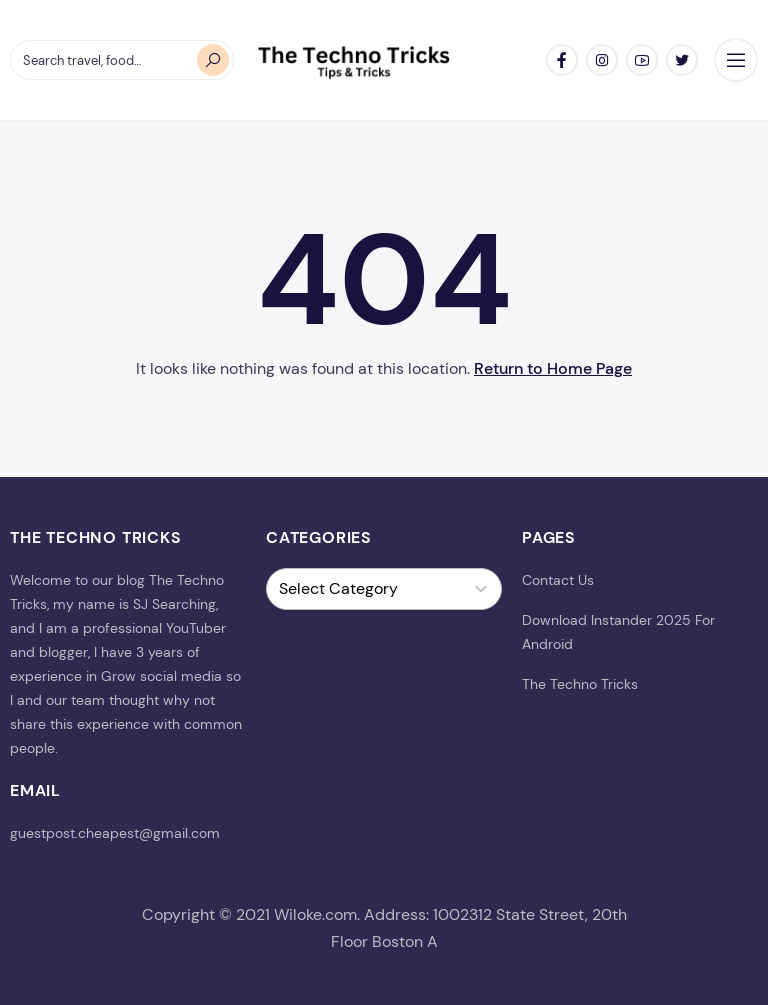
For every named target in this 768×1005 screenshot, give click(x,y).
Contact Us (558, 580)
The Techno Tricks (580, 684)
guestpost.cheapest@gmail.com (115, 833)
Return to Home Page (553, 368)
